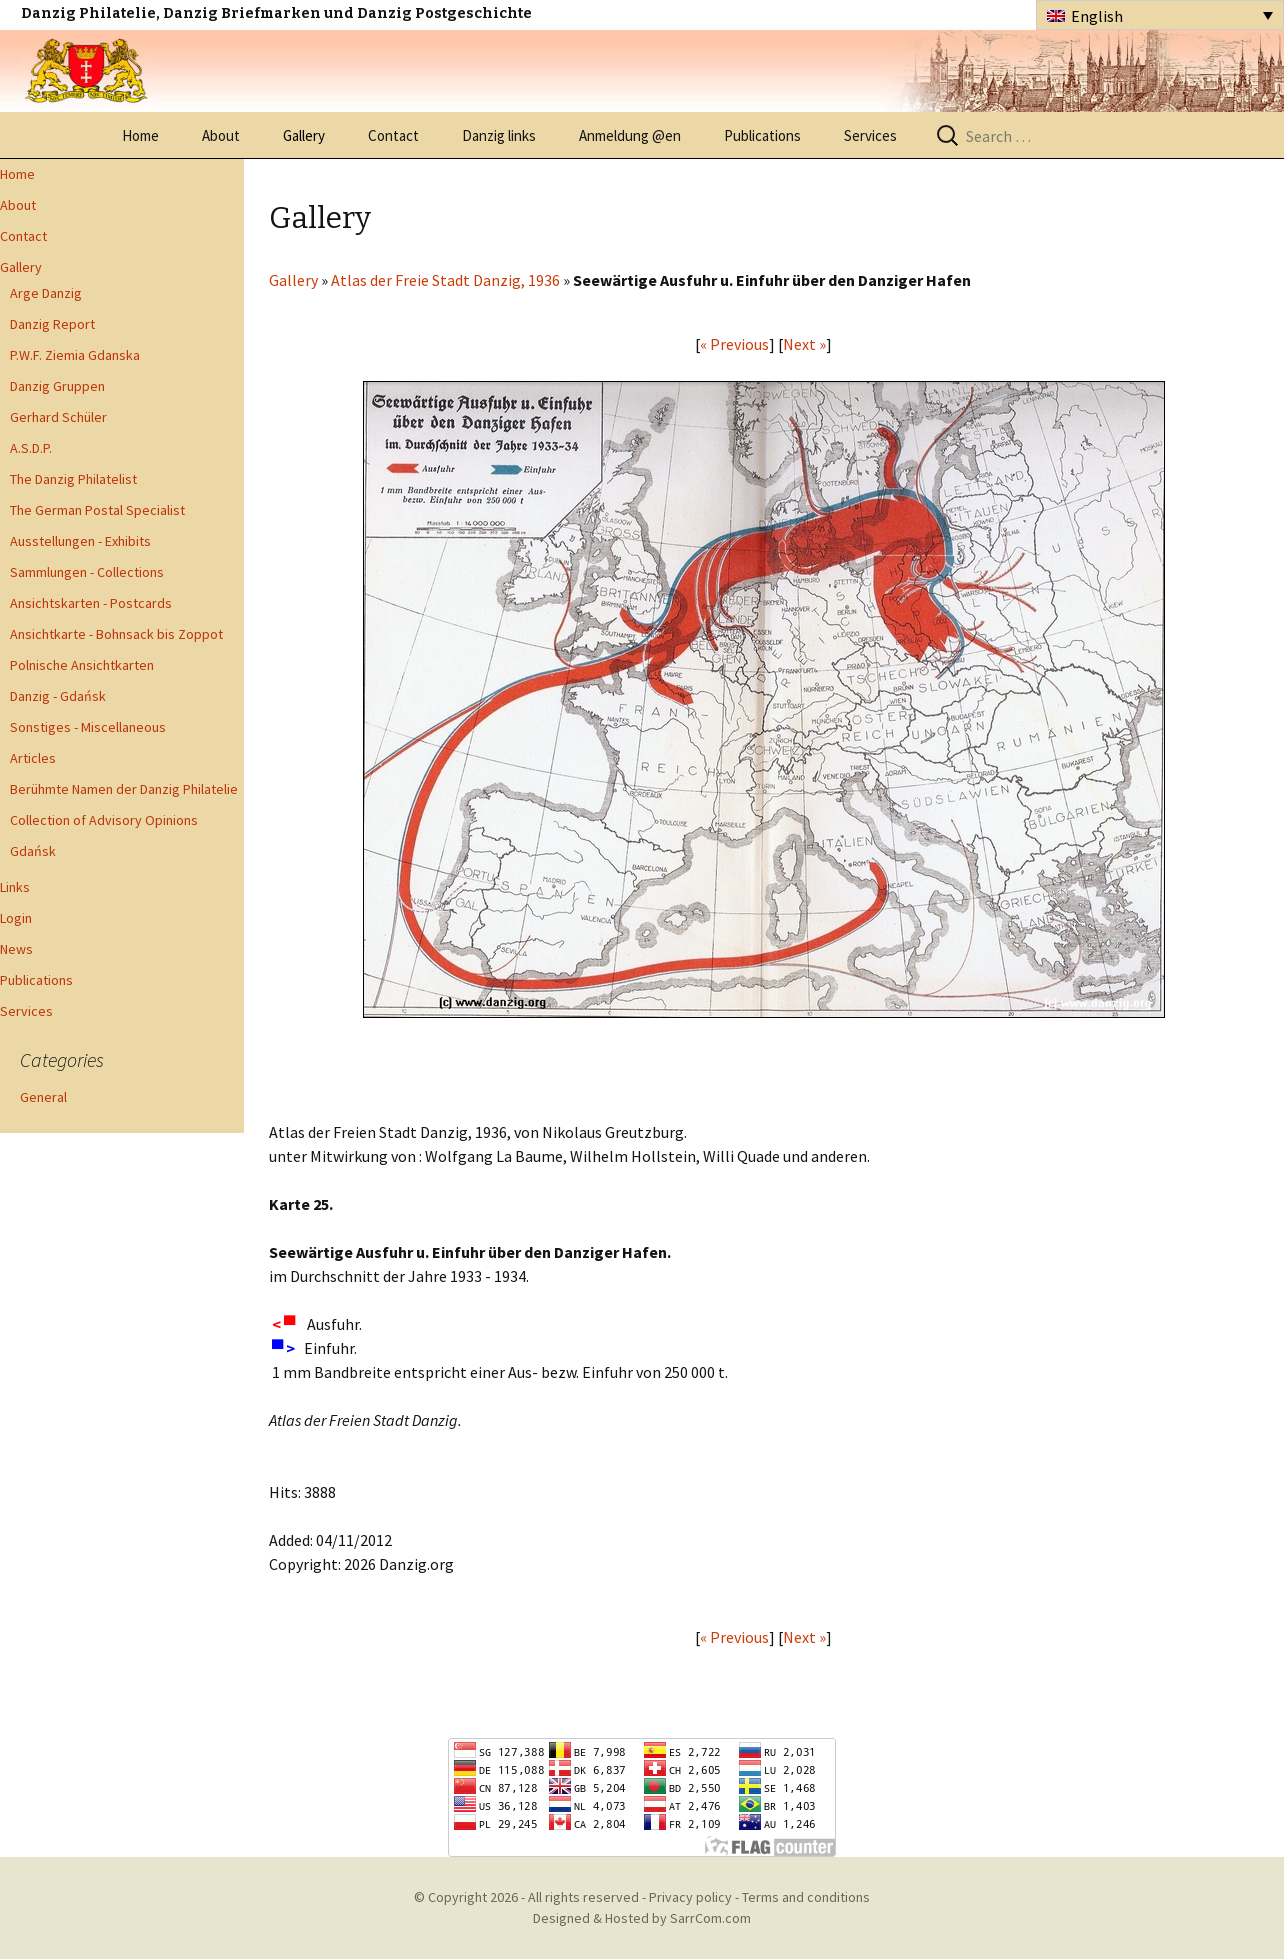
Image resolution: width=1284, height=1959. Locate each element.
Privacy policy (690, 1897)
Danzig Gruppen (57, 386)
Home (140, 135)
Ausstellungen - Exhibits (80, 541)
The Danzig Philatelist (73, 479)
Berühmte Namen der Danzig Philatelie (124, 789)
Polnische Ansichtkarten (82, 665)
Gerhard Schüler (58, 417)
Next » (804, 344)
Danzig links (499, 135)
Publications (762, 135)
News (16, 949)
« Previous (734, 344)
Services (870, 135)
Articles (33, 758)
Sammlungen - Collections (87, 572)
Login (16, 918)
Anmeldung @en (630, 135)
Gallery (304, 135)
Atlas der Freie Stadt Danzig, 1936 (445, 280)
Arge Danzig (46, 293)
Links (15, 887)
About (221, 135)
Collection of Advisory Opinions (104, 820)
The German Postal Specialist (97, 510)
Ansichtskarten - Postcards (91, 603)
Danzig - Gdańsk (58, 696)
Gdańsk (33, 851)
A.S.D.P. (31, 448)
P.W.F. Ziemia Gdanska (75, 355)
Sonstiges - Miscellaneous (88, 727)
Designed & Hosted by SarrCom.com (642, 1918)
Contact (393, 135)
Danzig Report (52, 324)
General (43, 1097)
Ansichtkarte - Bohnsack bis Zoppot (116, 634)
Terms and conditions (806, 1897)
